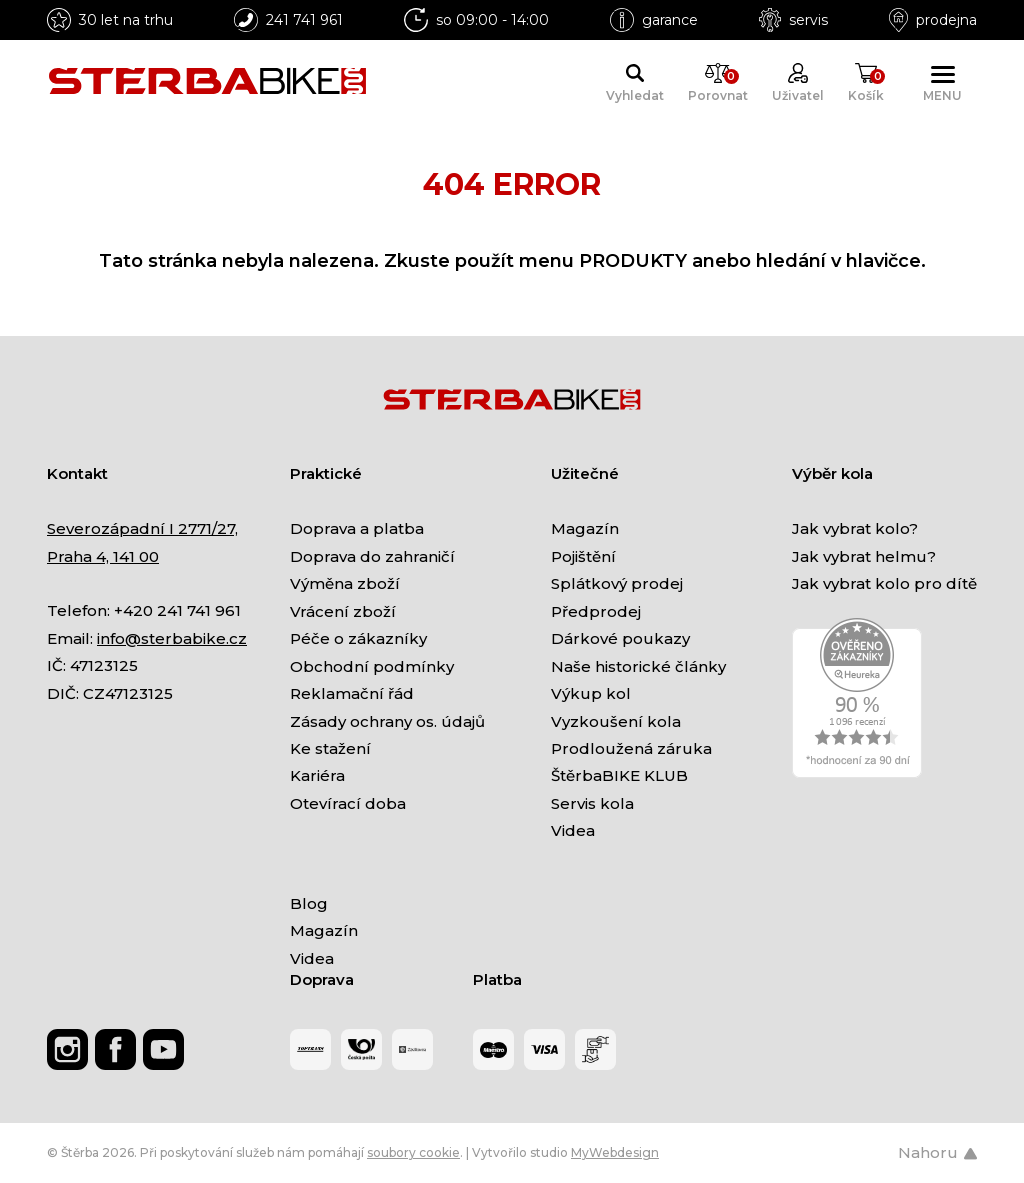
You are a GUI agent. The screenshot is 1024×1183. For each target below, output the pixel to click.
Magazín (585, 528)
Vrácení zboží (343, 611)
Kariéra (317, 775)
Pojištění (583, 556)
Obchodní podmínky (372, 666)
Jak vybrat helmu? (864, 556)
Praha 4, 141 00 (103, 556)
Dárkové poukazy (620, 638)
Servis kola (592, 803)
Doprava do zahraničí (372, 556)
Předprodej (596, 611)
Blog (309, 903)
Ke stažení (330, 748)
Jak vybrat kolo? (855, 528)
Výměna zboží (345, 583)
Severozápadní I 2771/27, (142, 528)
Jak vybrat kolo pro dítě (884, 583)
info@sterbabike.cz (172, 638)
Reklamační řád (352, 693)
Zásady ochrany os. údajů (387, 721)
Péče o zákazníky (358, 638)
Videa (573, 830)
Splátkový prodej (617, 583)
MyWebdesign (615, 1152)
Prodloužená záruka (631, 748)
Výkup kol (591, 693)
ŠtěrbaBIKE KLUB (619, 775)
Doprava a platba (357, 528)
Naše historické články (638, 666)
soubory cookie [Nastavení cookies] (413, 1152)
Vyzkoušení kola (616, 721)
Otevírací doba (348, 803)
